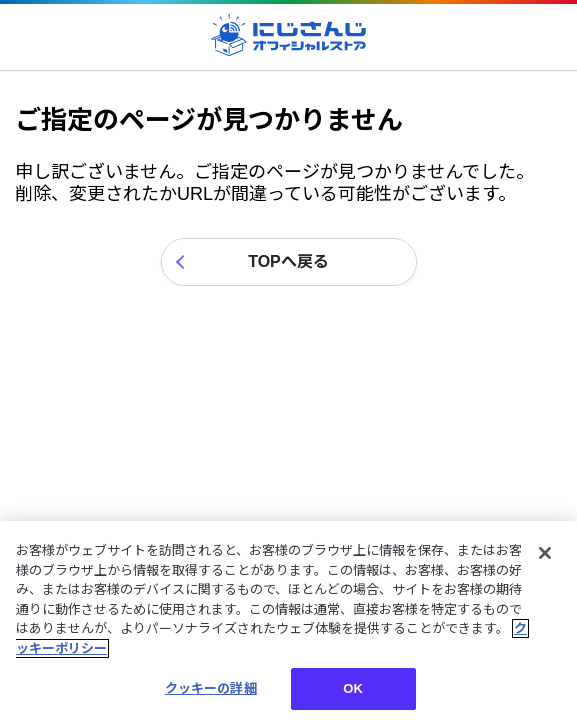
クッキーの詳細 (211, 688)
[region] (288, 620)
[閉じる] (545, 553)
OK (353, 688)
